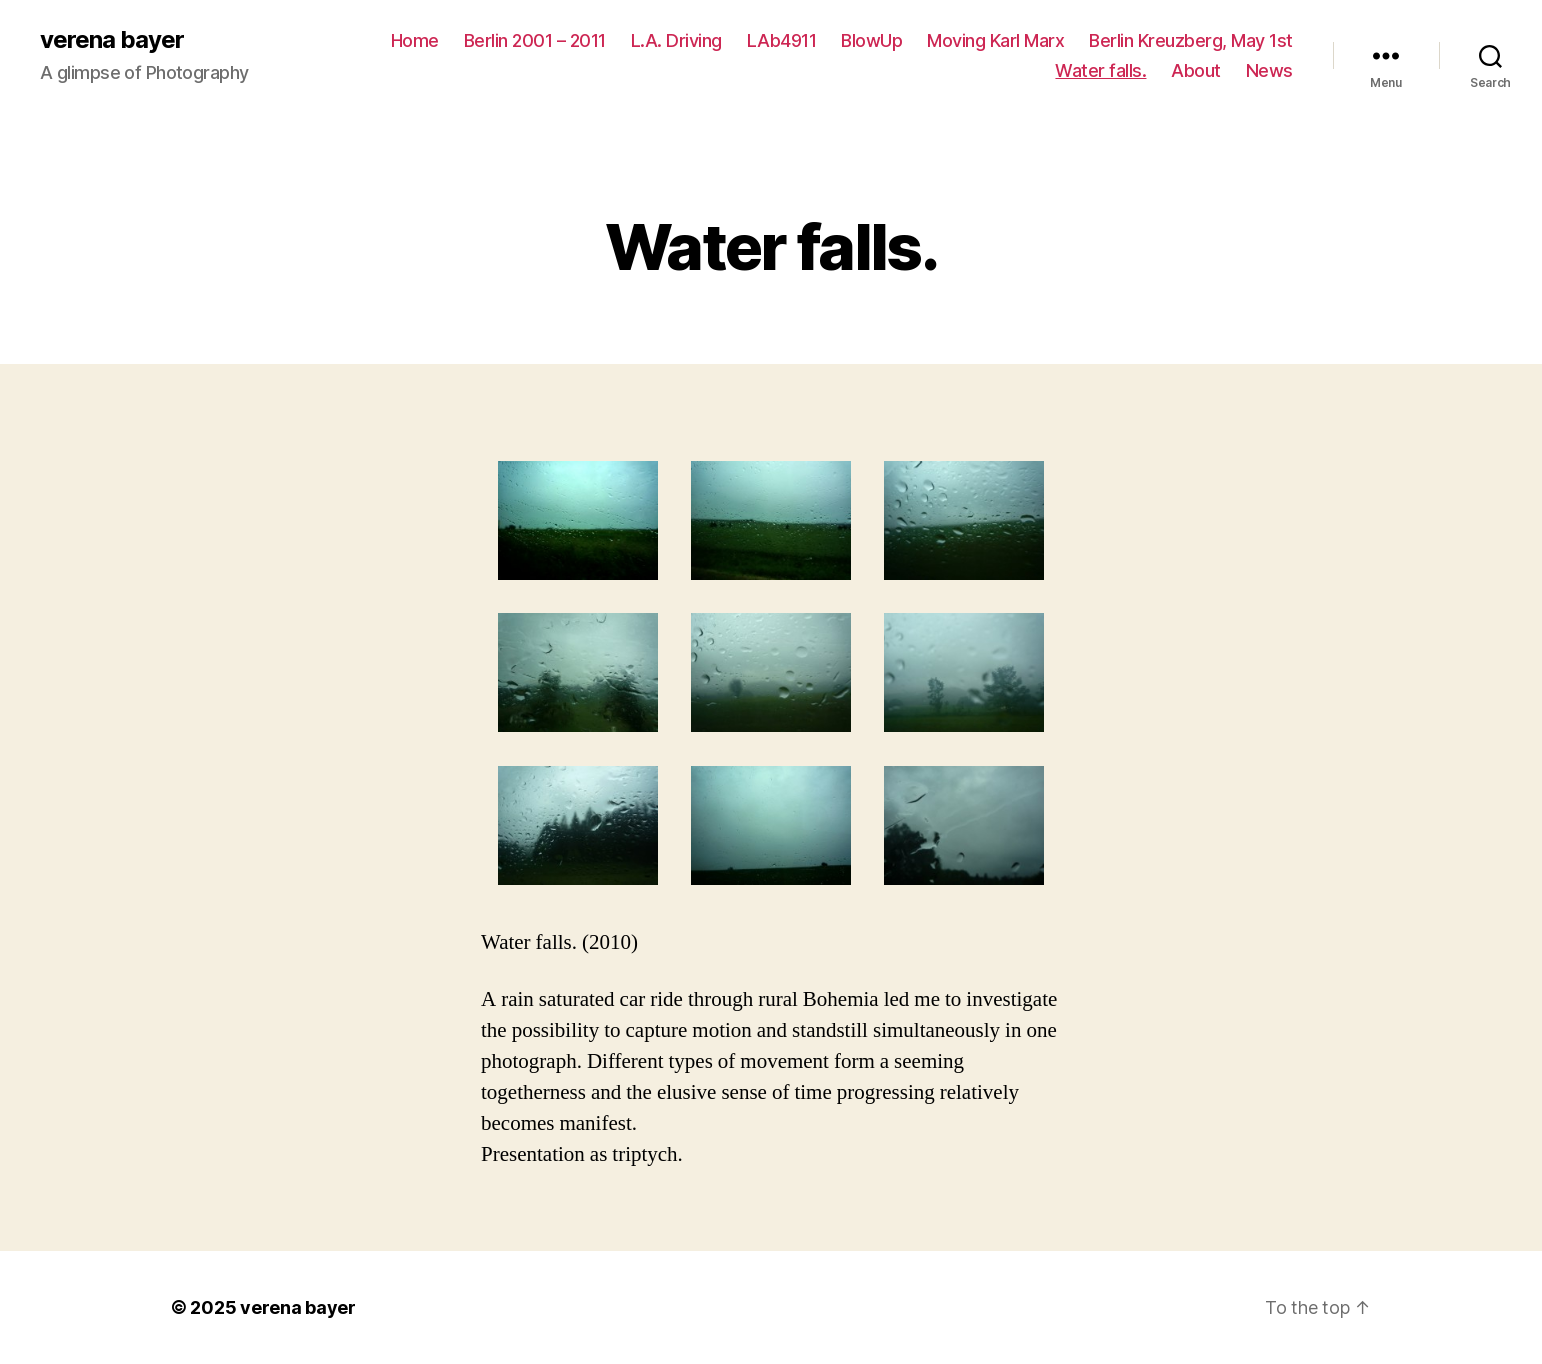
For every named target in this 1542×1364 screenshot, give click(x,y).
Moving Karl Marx (995, 40)
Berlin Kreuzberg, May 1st (1191, 40)
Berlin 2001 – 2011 (535, 40)
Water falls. (1100, 70)
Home (415, 40)
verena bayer (112, 40)
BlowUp (871, 40)
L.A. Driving (676, 40)
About (1196, 70)
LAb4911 (782, 40)
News (1269, 70)
